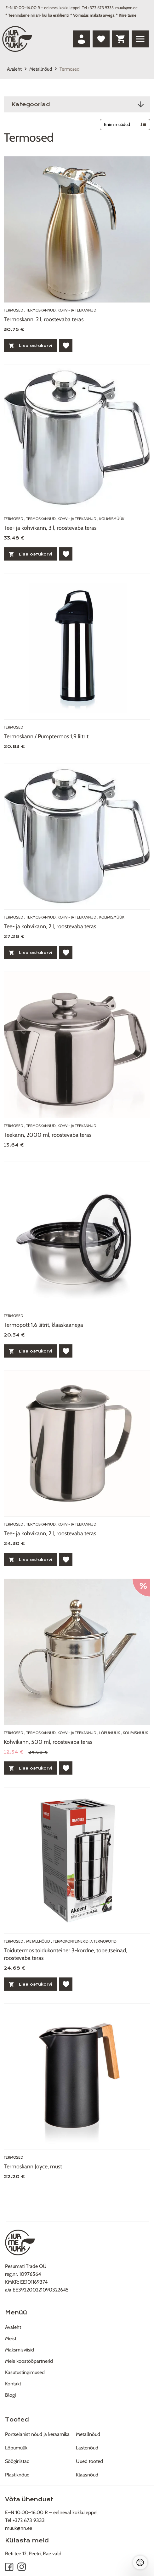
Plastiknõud (17, 2475)
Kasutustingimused (25, 2372)
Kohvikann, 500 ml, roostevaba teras (48, 1741)
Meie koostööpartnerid (29, 2361)
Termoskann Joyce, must (33, 2166)
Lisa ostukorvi (30, 345)
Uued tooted (89, 2461)
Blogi (10, 2395)
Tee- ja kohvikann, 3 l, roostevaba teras (50, 527)
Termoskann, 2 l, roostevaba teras (43, 319)
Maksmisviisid (19, 2350)
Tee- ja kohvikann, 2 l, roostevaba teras (50, 926)
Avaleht (14, 69)
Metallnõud (40, 69)
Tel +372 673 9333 (98, 7)
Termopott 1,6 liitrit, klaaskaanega (43, 1324)
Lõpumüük (16, 2448)
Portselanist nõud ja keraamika (37, 2434)
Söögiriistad (17, 2461)
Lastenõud (87, 2448)
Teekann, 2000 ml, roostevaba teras (47, 1134)
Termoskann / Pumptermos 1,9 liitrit (46, 736)
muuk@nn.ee (126, 7)
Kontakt (13, 2384)
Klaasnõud (87, 2475)
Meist (10, 2338)
